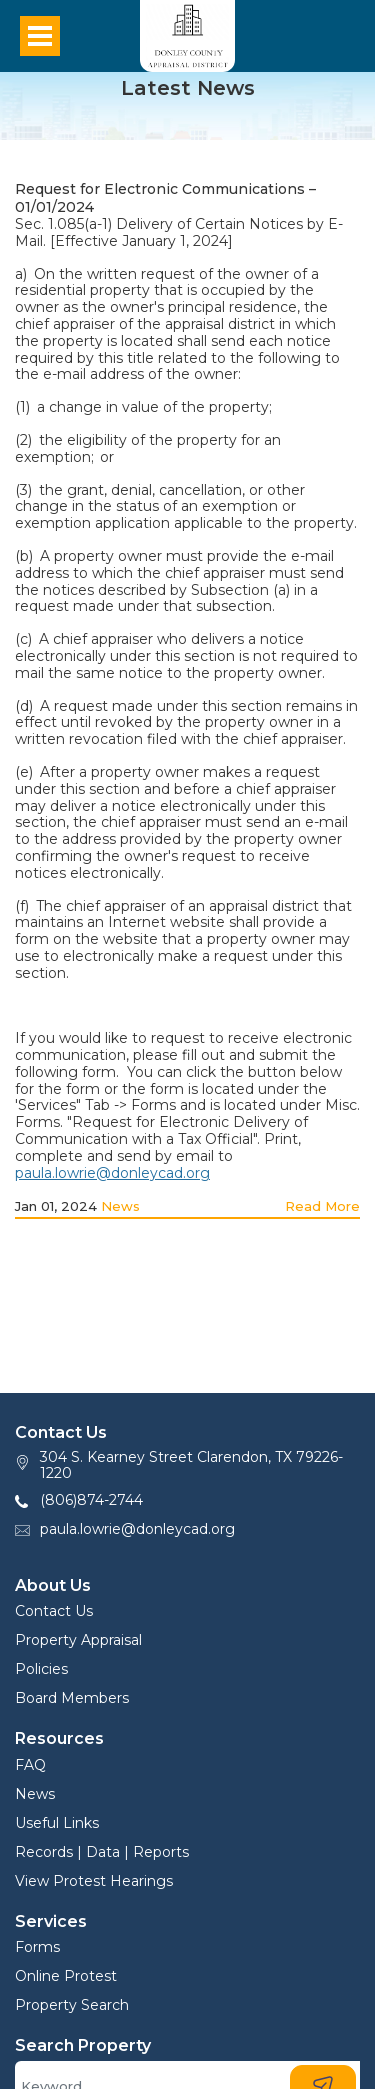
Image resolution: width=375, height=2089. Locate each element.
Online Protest (66, 1976)
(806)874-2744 (91, 1500)
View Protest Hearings (94, 1881)
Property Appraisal (78, 1640)
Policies (41, 1669)
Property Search (72, 2005)
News (120, 1206)
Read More (322, 1206)
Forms (37, 1947)
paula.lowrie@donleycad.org (112, 1173)
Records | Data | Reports (102, 1852)
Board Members (72, 1698)
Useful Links (57, 1823)
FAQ (30, 1765)
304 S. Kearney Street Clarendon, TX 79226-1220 (191, 1465)
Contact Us (54, 1611)
